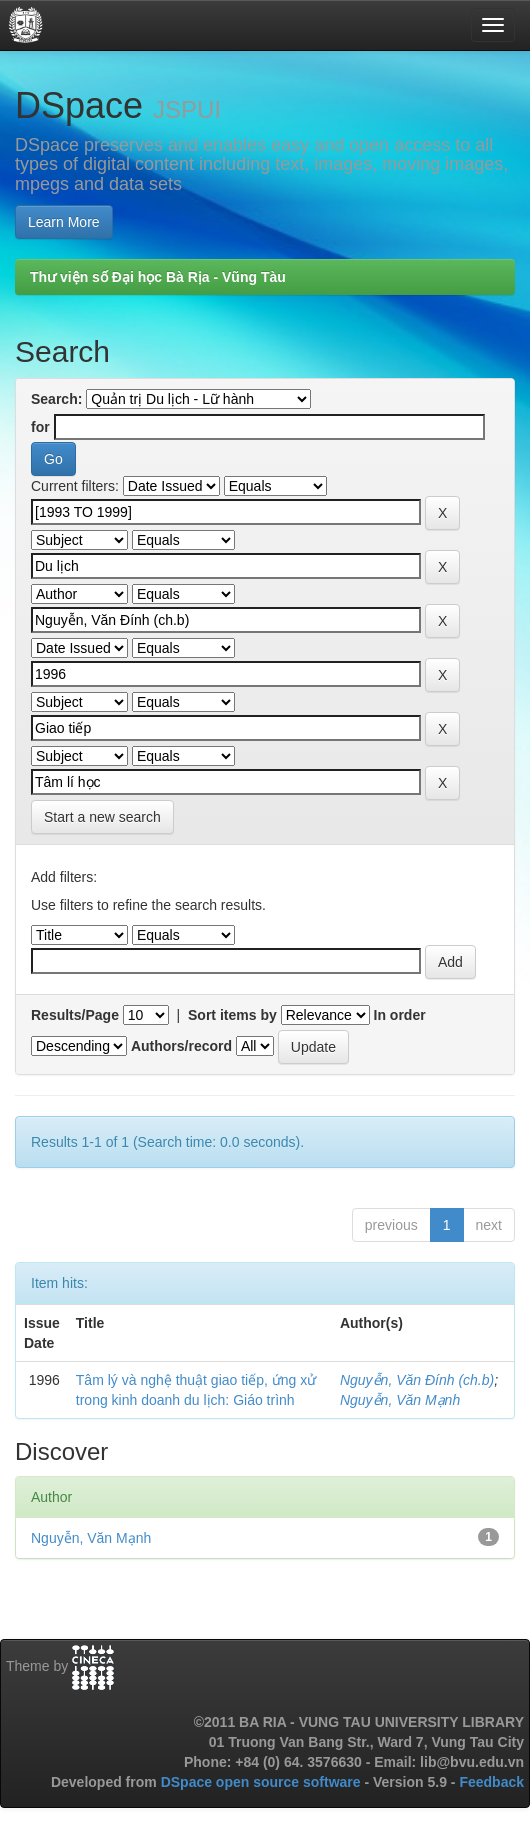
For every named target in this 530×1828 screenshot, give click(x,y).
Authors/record (181, 1046)
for (40, 427)
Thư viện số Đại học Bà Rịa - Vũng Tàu (158, 277)
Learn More (64, 222)
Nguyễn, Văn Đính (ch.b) (417, 1380)
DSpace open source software (263, 1782)
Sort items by (232, 1015)
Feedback (491, 1782)
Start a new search (102, 817)
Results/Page (75, 1015)
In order (400, 1015)
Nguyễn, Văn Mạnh (400, 1400)
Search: (56, 399)
